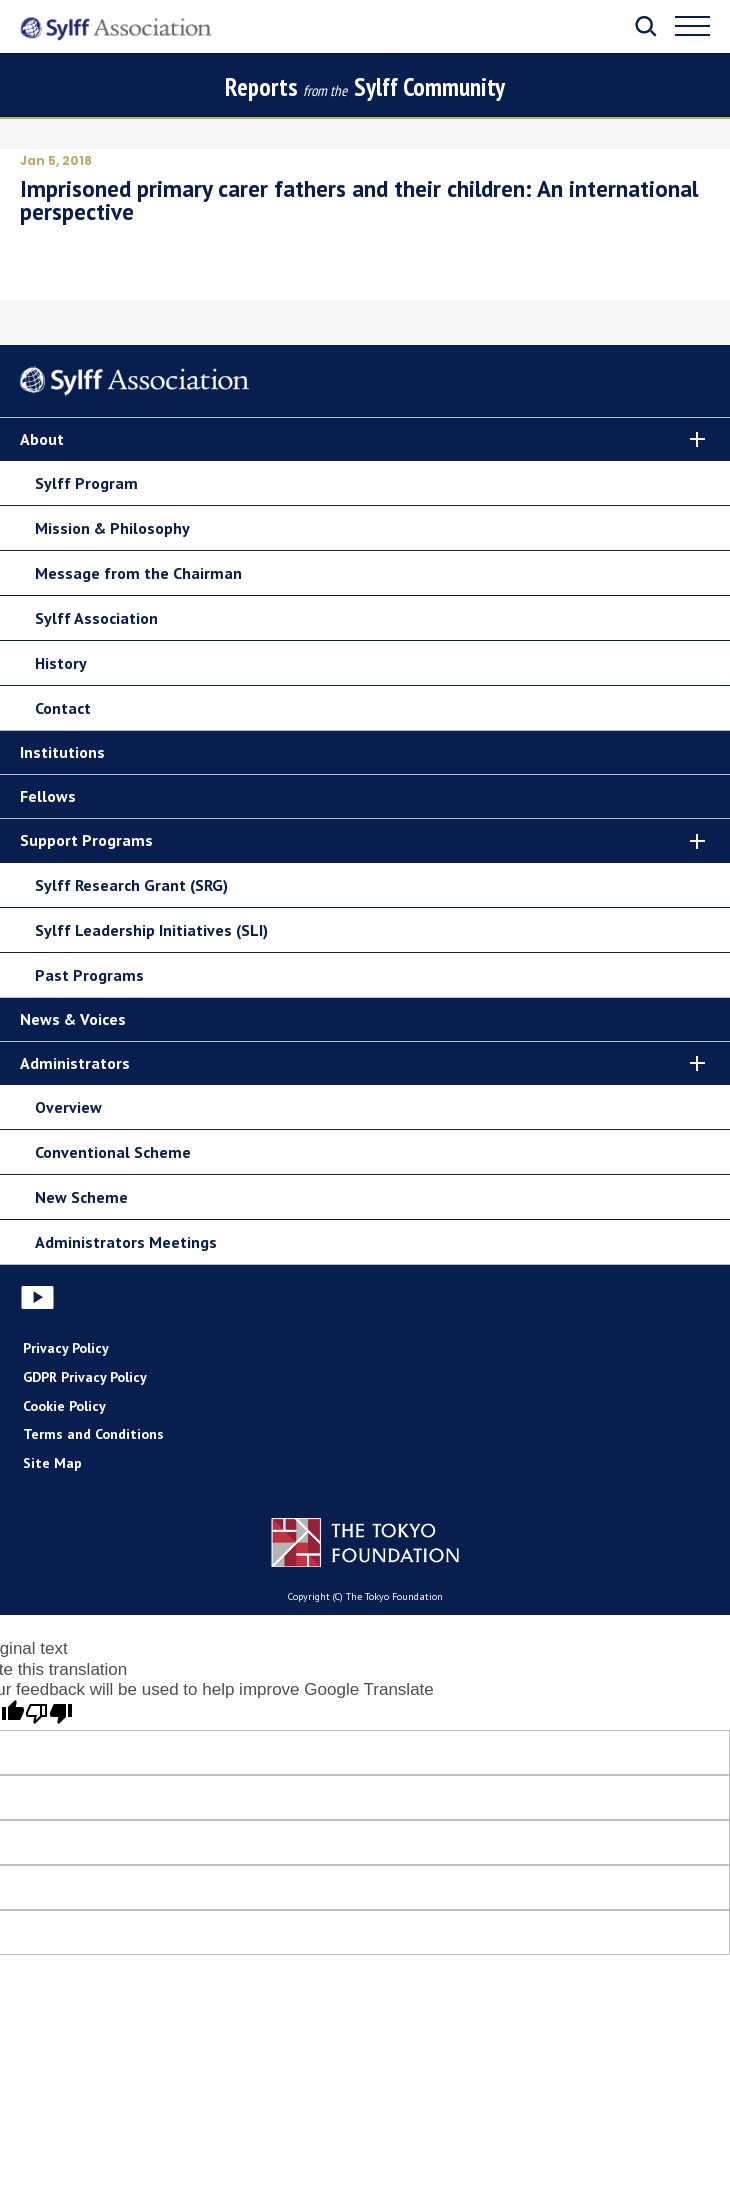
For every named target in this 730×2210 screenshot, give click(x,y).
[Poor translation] (49, 1714)
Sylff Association (96, 618)
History (61, 663)
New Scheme (81, 1197)
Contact (63, 708)
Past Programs (89, 975)
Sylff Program (86, 483)
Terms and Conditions (93, 1434)
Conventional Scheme (113, 1152)
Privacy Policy (66, 1348)
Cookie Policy (64, 1406)
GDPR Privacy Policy (85, 1377)
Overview (68, 1107)
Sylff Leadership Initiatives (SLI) (151, 930)
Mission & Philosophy (112, 528)
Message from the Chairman (138, 573)
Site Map (52, 1463)
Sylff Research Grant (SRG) (131, 885)
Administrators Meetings (126, 1242)
